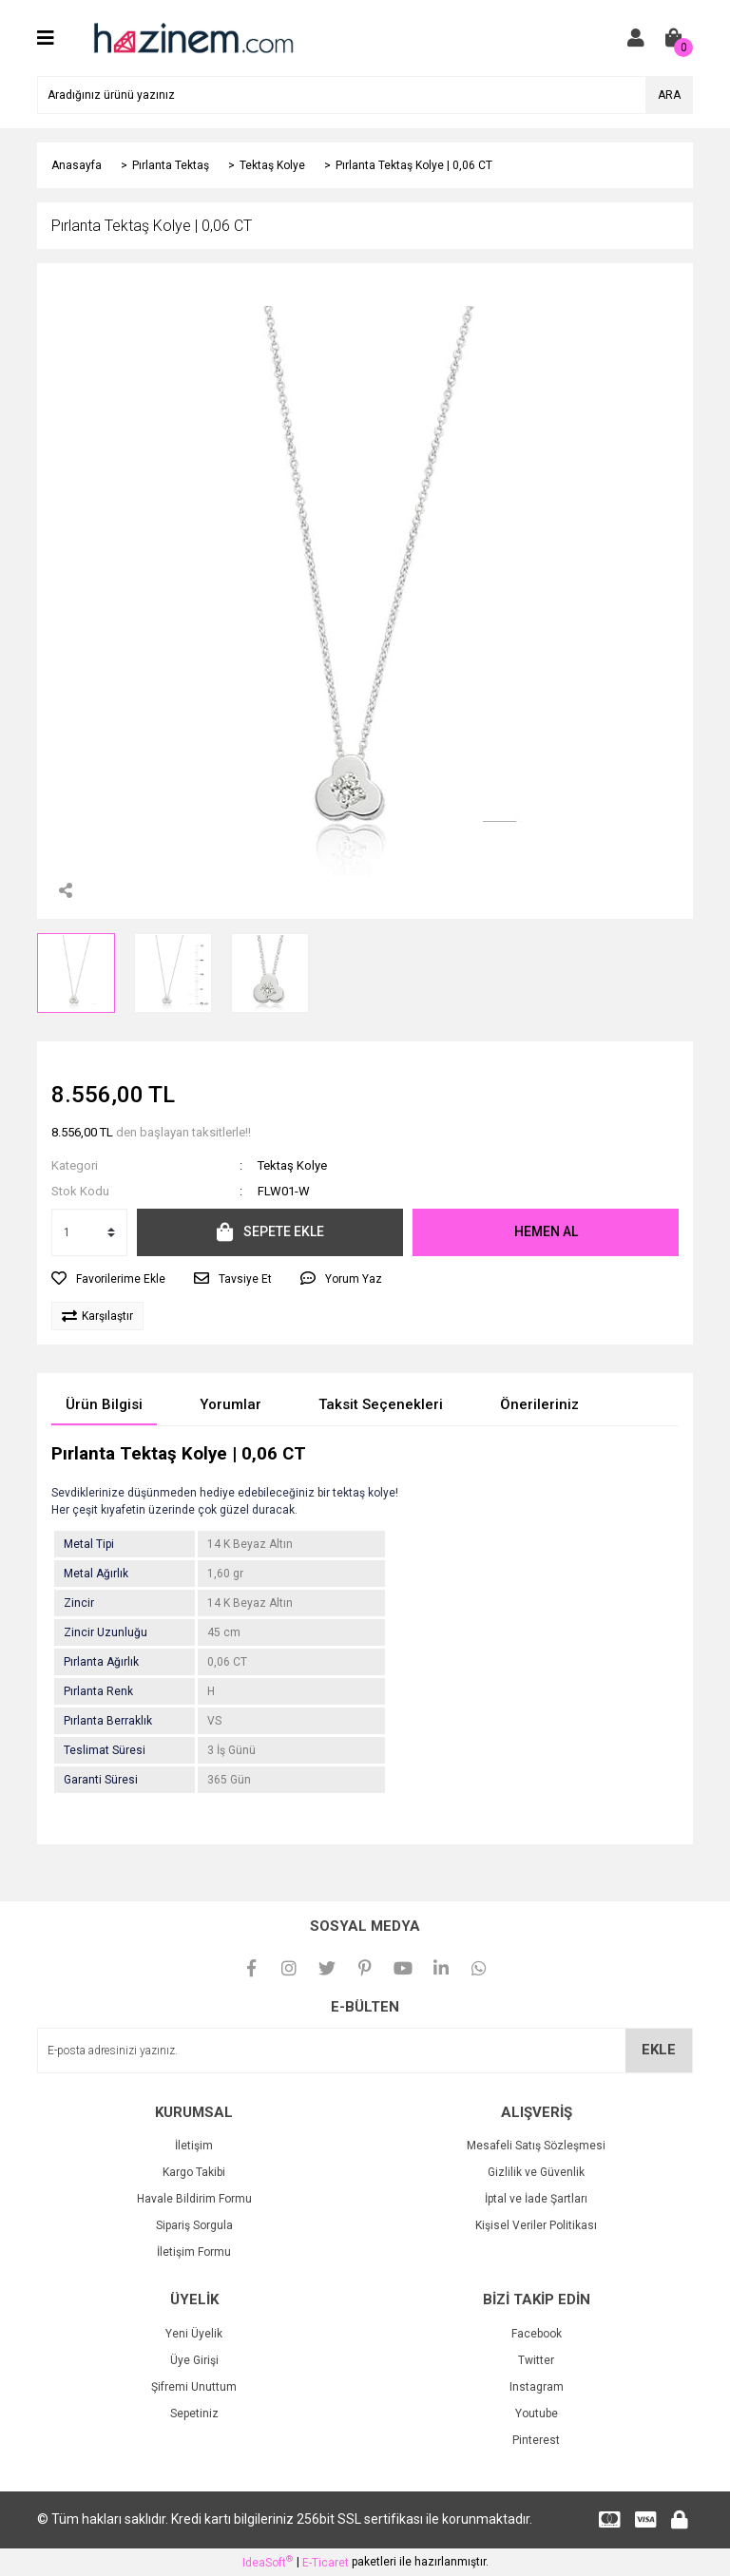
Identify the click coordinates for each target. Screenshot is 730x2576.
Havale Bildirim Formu (194, 2198)
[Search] (365, 95)
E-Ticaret (325, 2562)
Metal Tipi (89, 1544)
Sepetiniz (194, 2413)
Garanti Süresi (101, 1779)
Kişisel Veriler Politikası (536, 2225)
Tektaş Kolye (292, 1165)
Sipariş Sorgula (194, 2225)
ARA (669, 95)
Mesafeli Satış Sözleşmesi (536, 2145)
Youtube (536, 2413)
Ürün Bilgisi (104, 1404)
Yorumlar (230, 1404)
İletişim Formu (194, 2252)
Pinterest (536, 2440)
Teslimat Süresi (104, 1750)
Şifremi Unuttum (194, 2387)
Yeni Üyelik (193, 2333)
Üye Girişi (194, 2360)
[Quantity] (89, 1232)
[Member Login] (636, 38)
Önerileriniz (539, 1404)
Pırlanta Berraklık (108, 1720)
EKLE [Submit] (659, 2049)
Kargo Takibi (194, 2172)
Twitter (536, 2360)
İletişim (194, 2145)
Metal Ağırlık (96, 1573)
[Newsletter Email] (365, 2050)
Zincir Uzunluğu (105, 1632)
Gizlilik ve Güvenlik (536, 2172)
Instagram (536, 2387)
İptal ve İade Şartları (536, 2198)
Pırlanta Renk (98, 1691)
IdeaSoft (267, 2561)
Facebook (536, 2333)
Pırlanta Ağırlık (101, 1662)
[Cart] (674, 38)
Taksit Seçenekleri (380, 1404)
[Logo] (192, 37)
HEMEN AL (546, 1231)
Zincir (79, 1603)
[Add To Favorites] (108, 1279)
